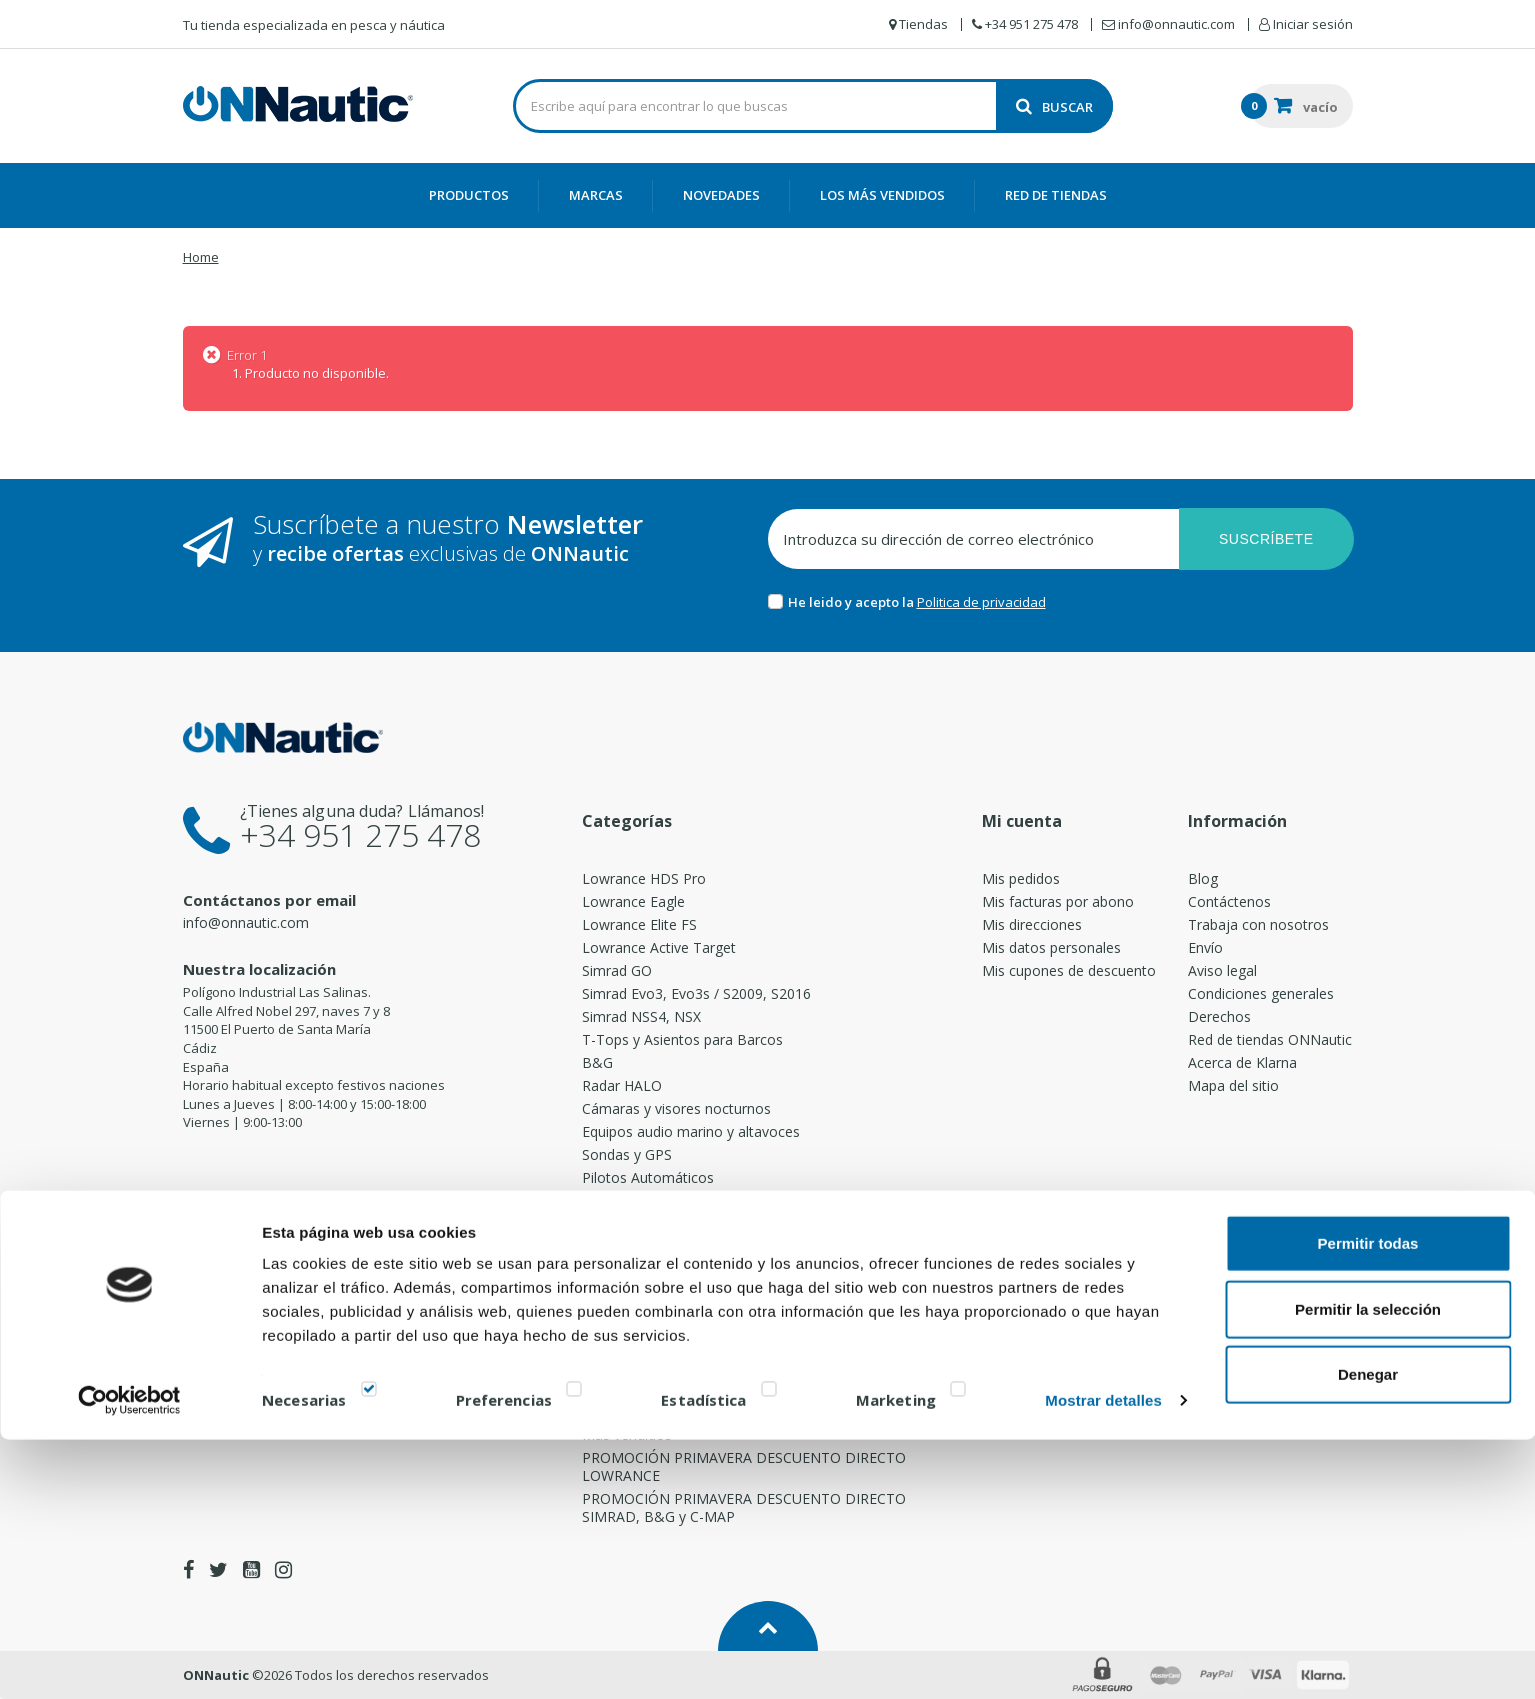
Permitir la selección (1368, 1568)
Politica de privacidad (981, 602)
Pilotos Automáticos (648, 1177)
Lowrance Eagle (633, 901)
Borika (603, 1411)
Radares (608, 1365)
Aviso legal (1222, 970)
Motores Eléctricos (643, 1204)
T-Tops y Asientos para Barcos (682, 1039)
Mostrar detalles (1103, 1659)
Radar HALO (622, 1085)
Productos (469, 195)
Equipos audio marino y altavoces (691, 1131)
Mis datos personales (1051, 947)
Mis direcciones (1032, 924)
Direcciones (620, 1273)
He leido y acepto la (852, 602)
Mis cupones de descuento (1069, 970)
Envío (1205, 947)
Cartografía (618, 1319)
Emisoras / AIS (629, 1227)
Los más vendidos (882, 195)
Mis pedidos (1021, 878)
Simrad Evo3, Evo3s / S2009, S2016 (696, 993)
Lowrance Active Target (659, 947)
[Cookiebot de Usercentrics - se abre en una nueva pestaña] (129, 1660)
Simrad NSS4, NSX (641, 1016)
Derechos (1219, 1016)
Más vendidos (627, 1434)
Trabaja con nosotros (1258, 924)
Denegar (1368, 1633)
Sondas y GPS (627, 1154)
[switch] (574, 1652)
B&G (597, 1062)
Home (201, 257)
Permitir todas (1368, 1502)
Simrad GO (617, 970)
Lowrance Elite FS (639, 924)
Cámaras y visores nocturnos (676, 1108)
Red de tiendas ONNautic (1270, 1039)
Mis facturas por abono (1058, 901)
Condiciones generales (1261, 993)
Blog (1203, 878)
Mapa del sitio (1233, 1085)
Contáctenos (1229, 901)
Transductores (629, 1250)
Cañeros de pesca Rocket (664, 1388)
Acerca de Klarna (1242, 1062)
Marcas (596, 195)
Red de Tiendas (1056, 195)
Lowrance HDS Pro (644, 878)
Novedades (721, 195)
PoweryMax (620, 1296)
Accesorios (617, 1342)
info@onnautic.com (246, 922)
